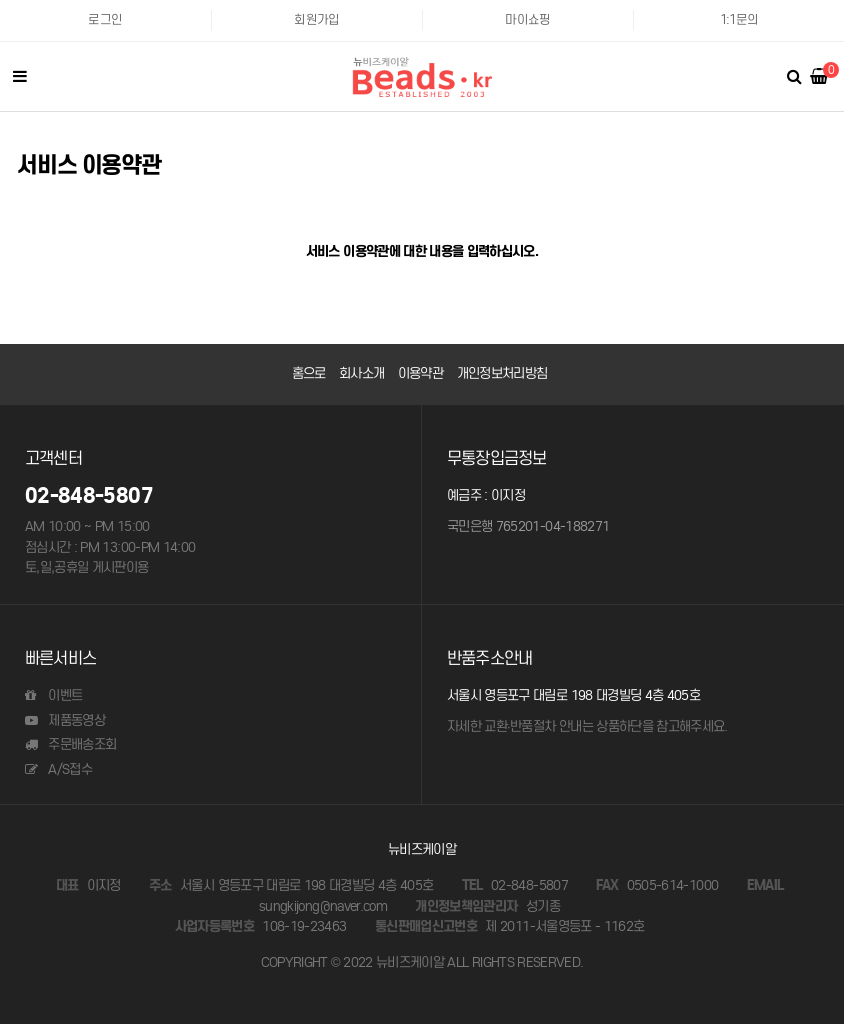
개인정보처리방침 (502, 373)
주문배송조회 (70, 744)
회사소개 (361, 373)
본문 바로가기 (0, 0)
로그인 (105, 19)
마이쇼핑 (527, 19)
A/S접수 (58, 769)
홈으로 (309, 373)
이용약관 (420, 373)
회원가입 (316, 19)
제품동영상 (65, 720)
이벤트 (53, 695)
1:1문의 (739, 19)
